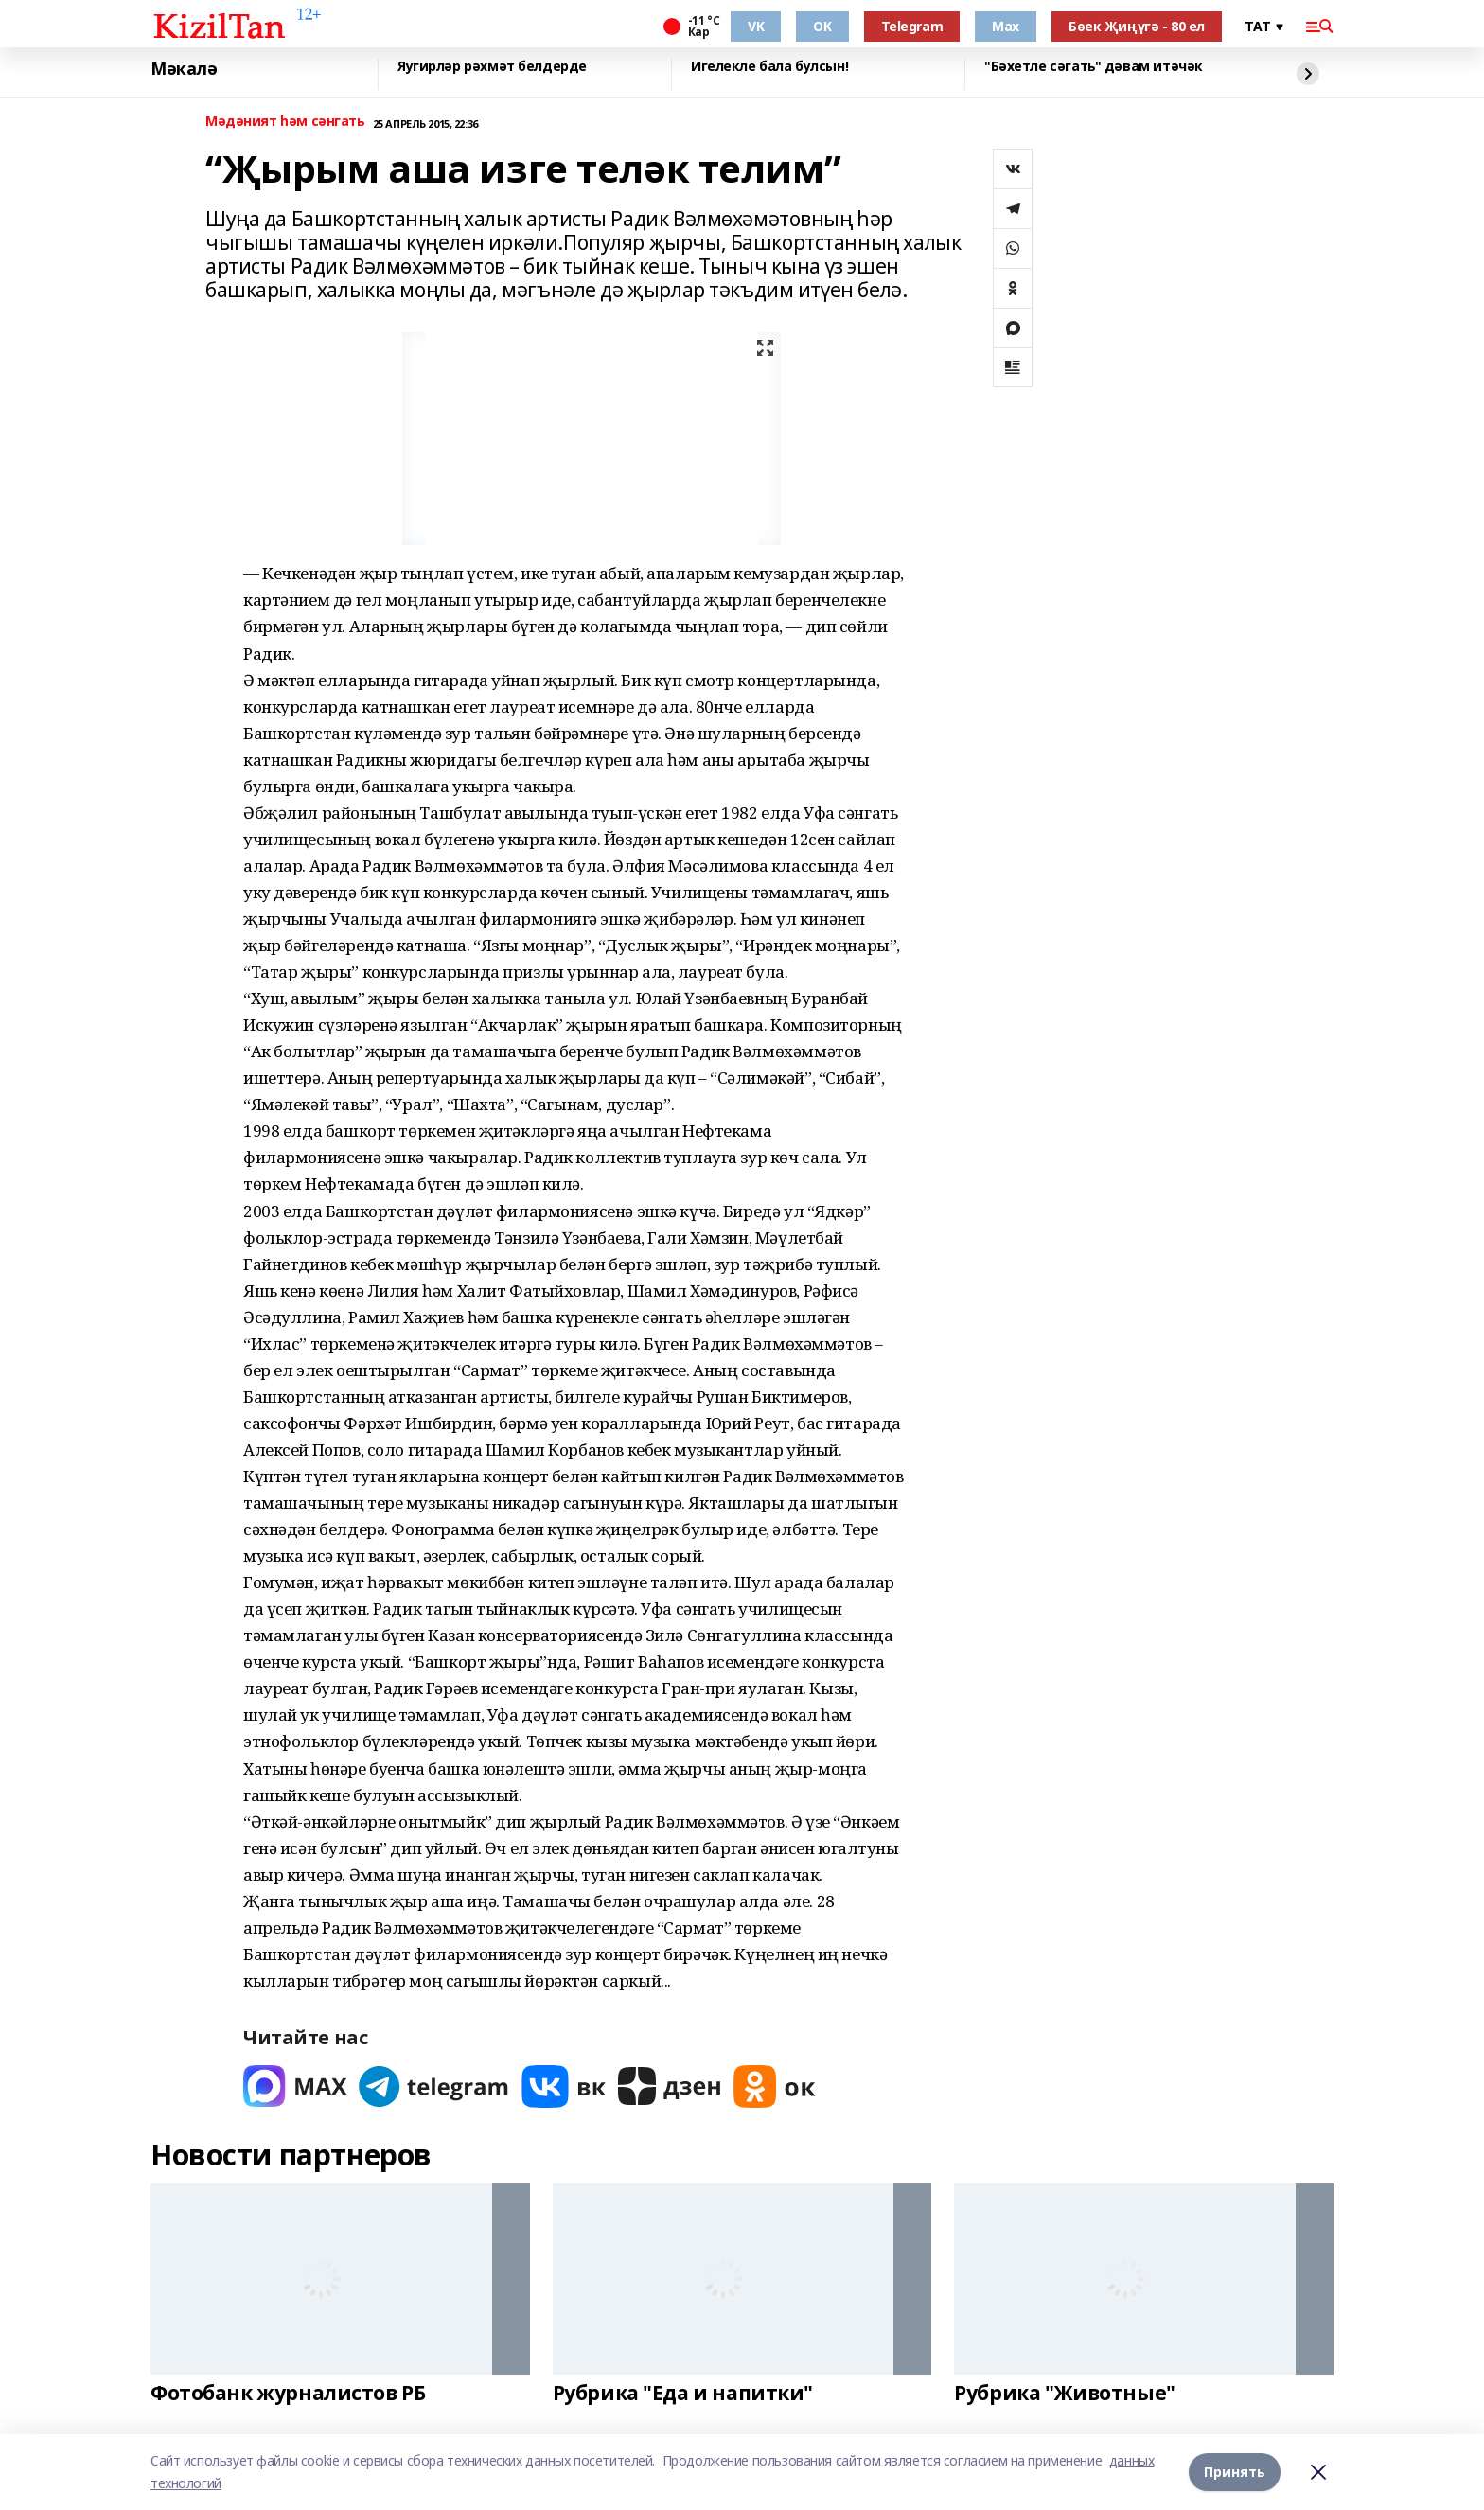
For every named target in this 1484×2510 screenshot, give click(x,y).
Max (1005, 26)
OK (822, 26)
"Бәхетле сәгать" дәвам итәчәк (1093, 67)
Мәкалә (183, 69)
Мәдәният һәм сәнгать (285, 122)
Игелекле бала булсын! (769, 67)
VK (756, 26)
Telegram (912, 26)
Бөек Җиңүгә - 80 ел (1137, 26)
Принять (1234, 2472)
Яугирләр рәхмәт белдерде (492, 67)
